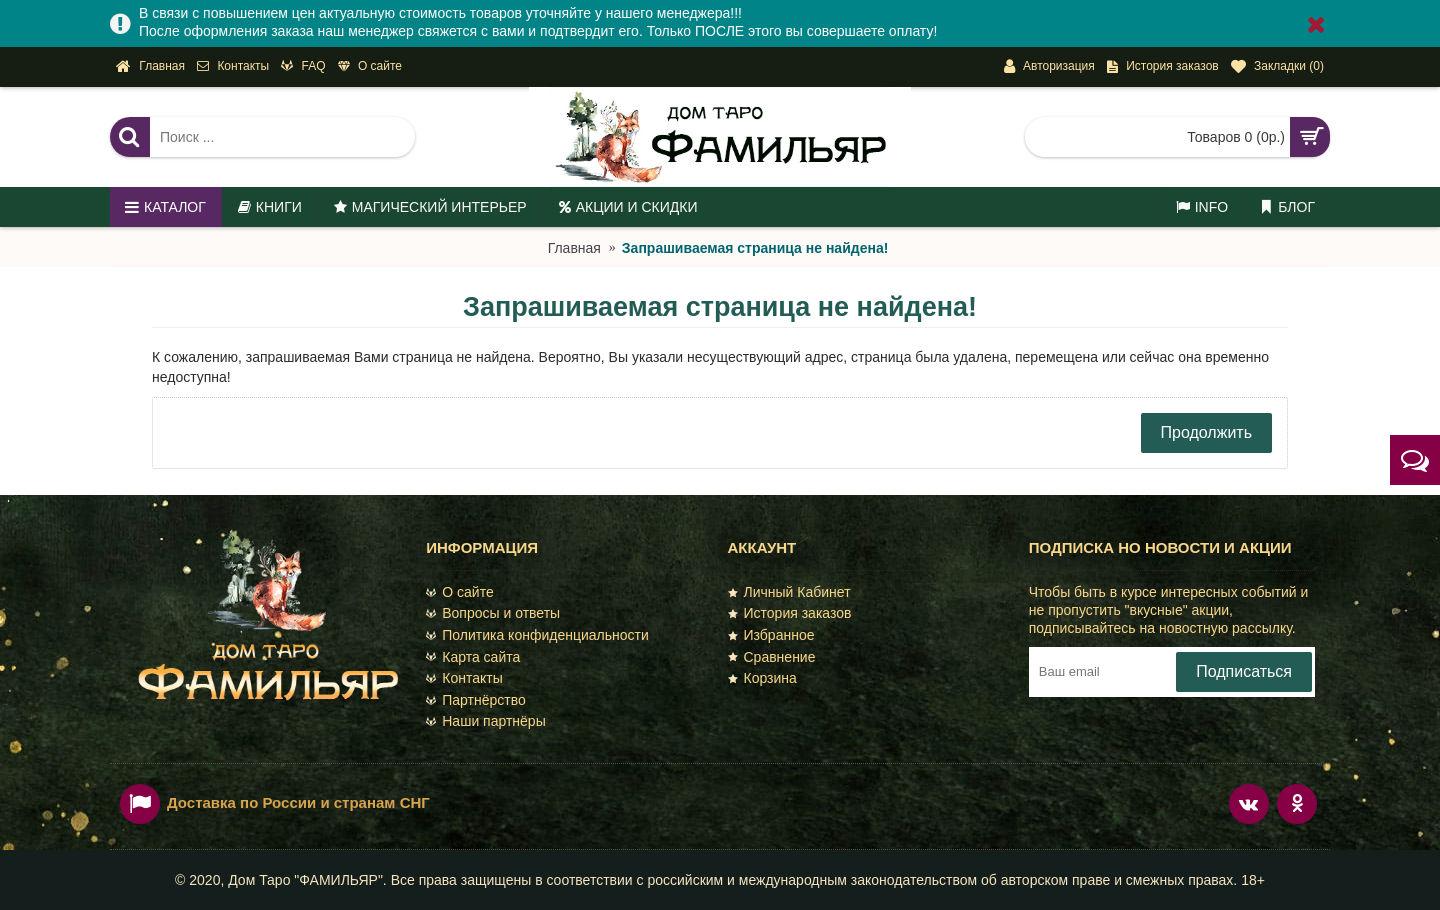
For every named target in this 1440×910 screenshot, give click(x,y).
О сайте (459, 592)
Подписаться (1244, 671)
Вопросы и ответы (493, 613)
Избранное (771, 635)
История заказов (790, 613)
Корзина (762, 678)
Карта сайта (473, 657)
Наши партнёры (485, 721)
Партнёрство (476, 700)
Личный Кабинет (789, 592)
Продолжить (1206, 432)
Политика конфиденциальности (537, 635)
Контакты (464, 678)
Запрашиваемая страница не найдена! (755, 248)
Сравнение (772, 657)
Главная (574, 248)
